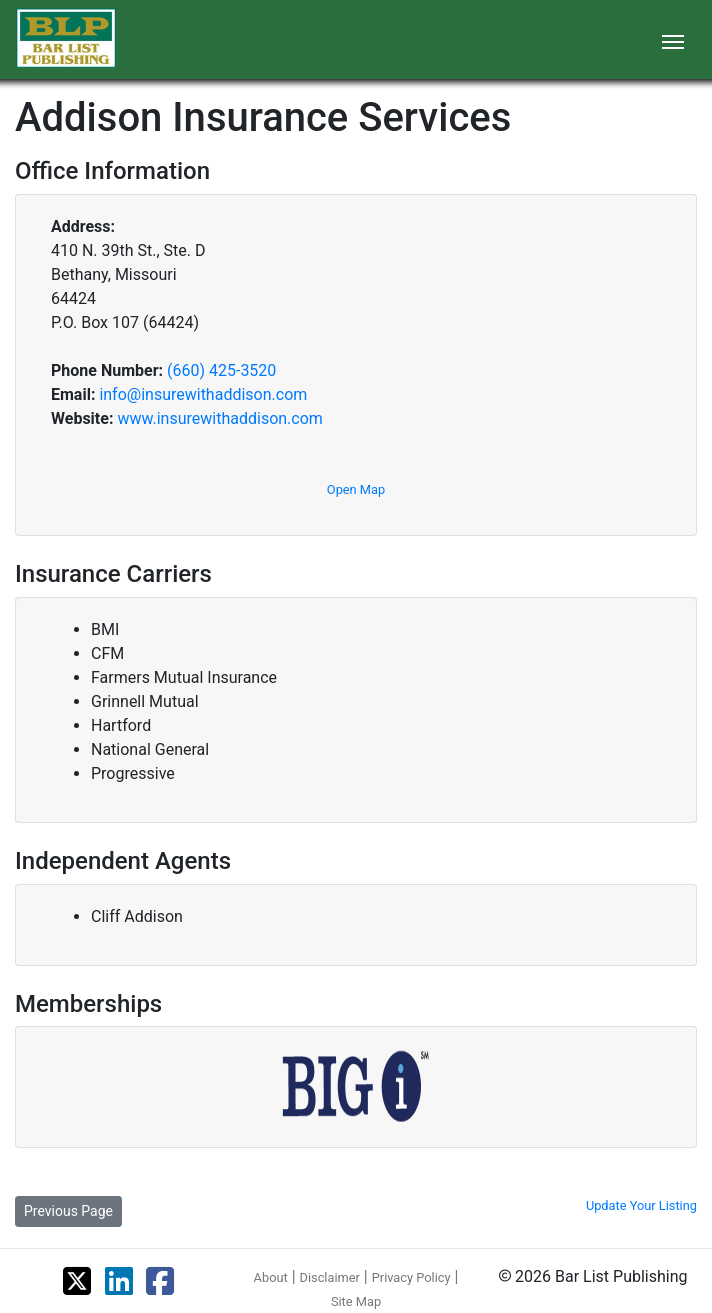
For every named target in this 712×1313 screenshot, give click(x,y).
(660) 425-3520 (221, 370)
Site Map (356, 1301)
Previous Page (68, 1211)
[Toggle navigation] (673, 40)
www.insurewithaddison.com (219, 418)
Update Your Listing (641, 1205)
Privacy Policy (411, 1277)
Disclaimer (330, 1277)
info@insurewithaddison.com (203, 394)
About (271, 1277)
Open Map (356, 489)
